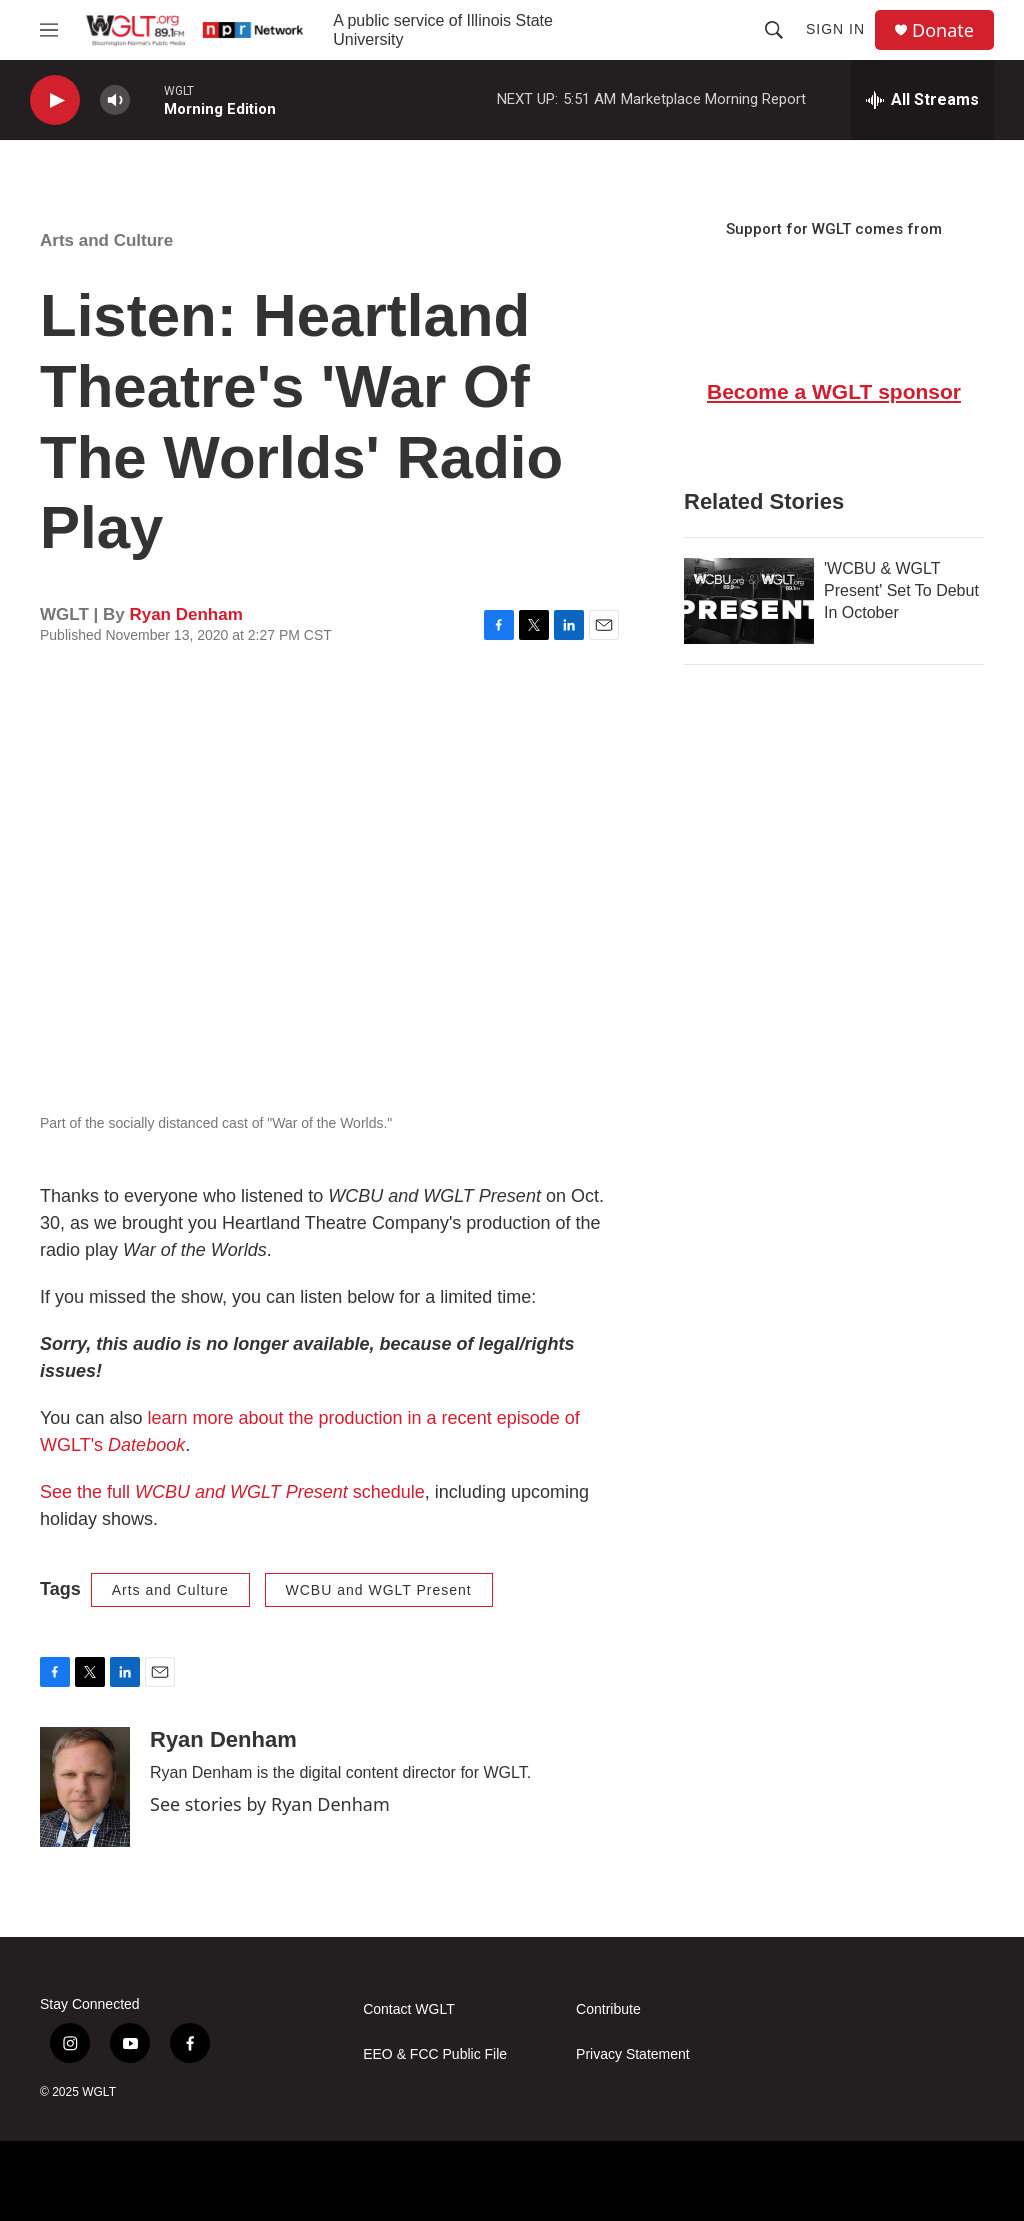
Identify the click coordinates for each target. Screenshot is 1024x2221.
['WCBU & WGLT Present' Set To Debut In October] (749, 601)
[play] (55, 100)
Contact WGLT (409, 2009)
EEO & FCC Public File (435, 2054)
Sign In (835, 29)
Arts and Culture (106, 240)
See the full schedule (232, 1492)
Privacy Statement (633, 2054)
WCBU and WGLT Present (379, 1590)
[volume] (115, 100)
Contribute (608, 2009)
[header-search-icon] (774, 30)
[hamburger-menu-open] (49, 30)
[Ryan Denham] (85, 1787)
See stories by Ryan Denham (270, 1804)
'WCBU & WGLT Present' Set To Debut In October (901, 590)
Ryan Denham (185, 614)
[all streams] (922, 100)
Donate (943, 30)
